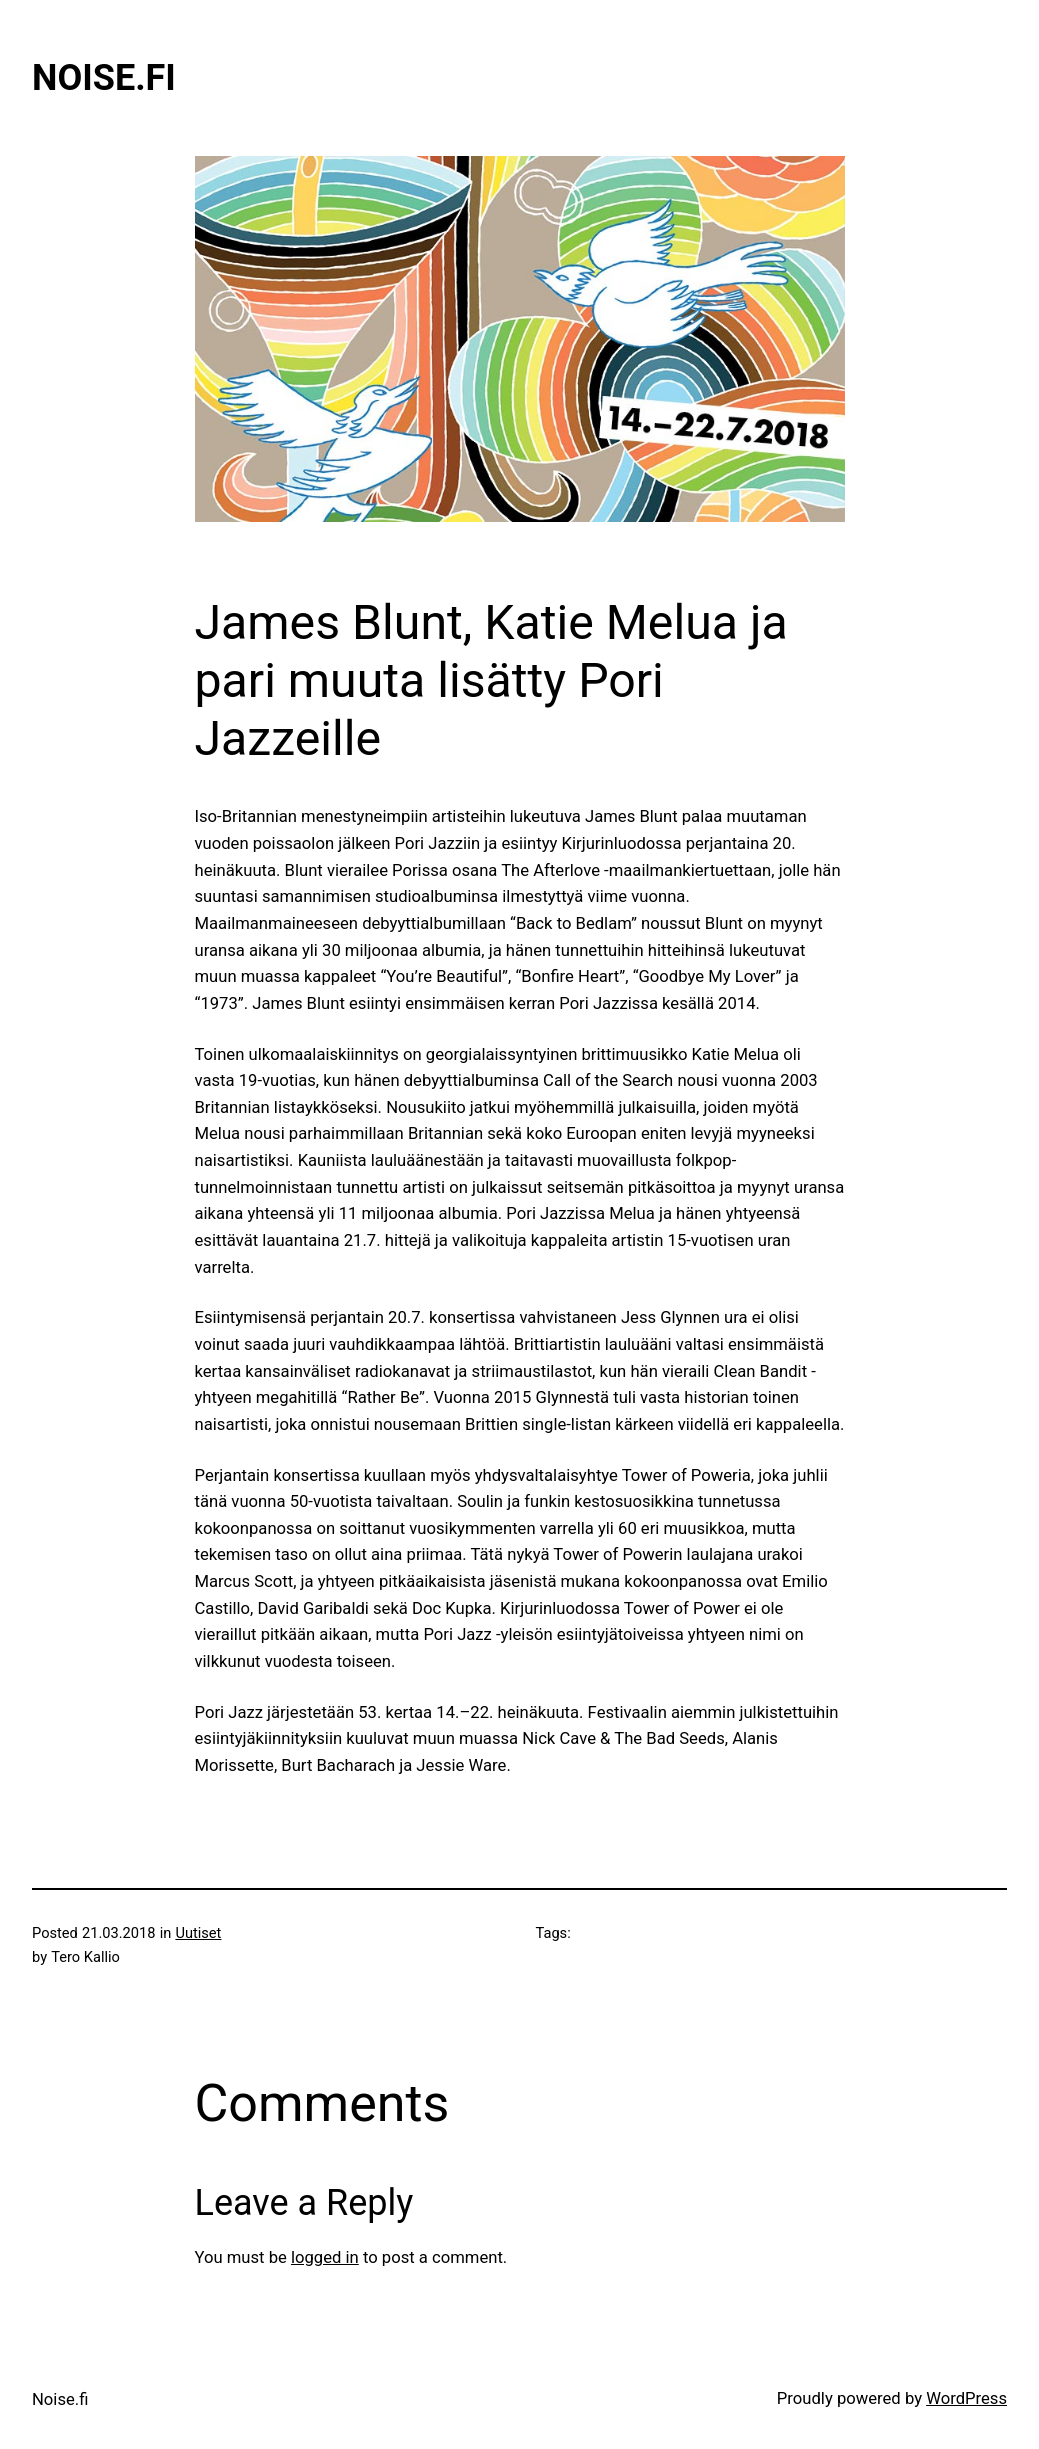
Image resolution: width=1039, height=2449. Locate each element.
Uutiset (198, 1933)
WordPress (966, 2398)
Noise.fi (104, 78)
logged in (325, 2257)
